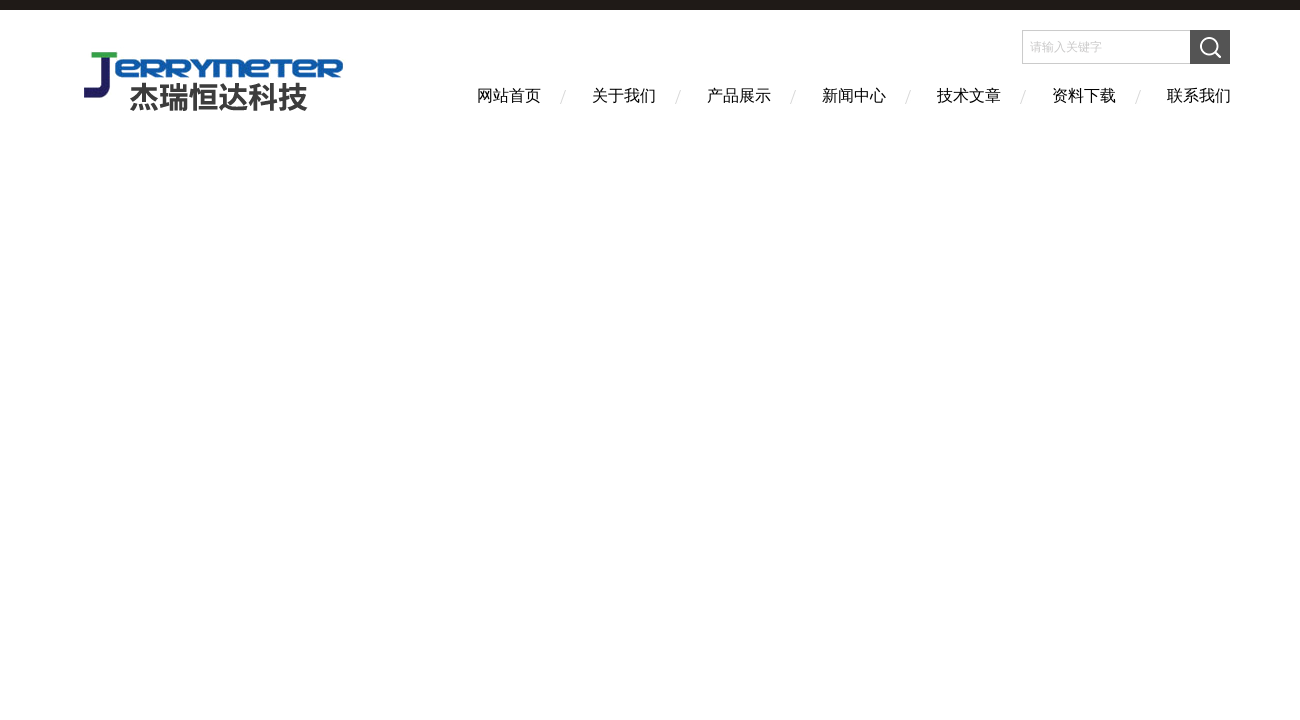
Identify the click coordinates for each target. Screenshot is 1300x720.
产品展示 (739, 95)
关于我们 (624, 95)
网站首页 (509, 95)
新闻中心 (854, 95)
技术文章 (969, 95)
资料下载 (1084, 95)
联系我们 (1199, 95)
